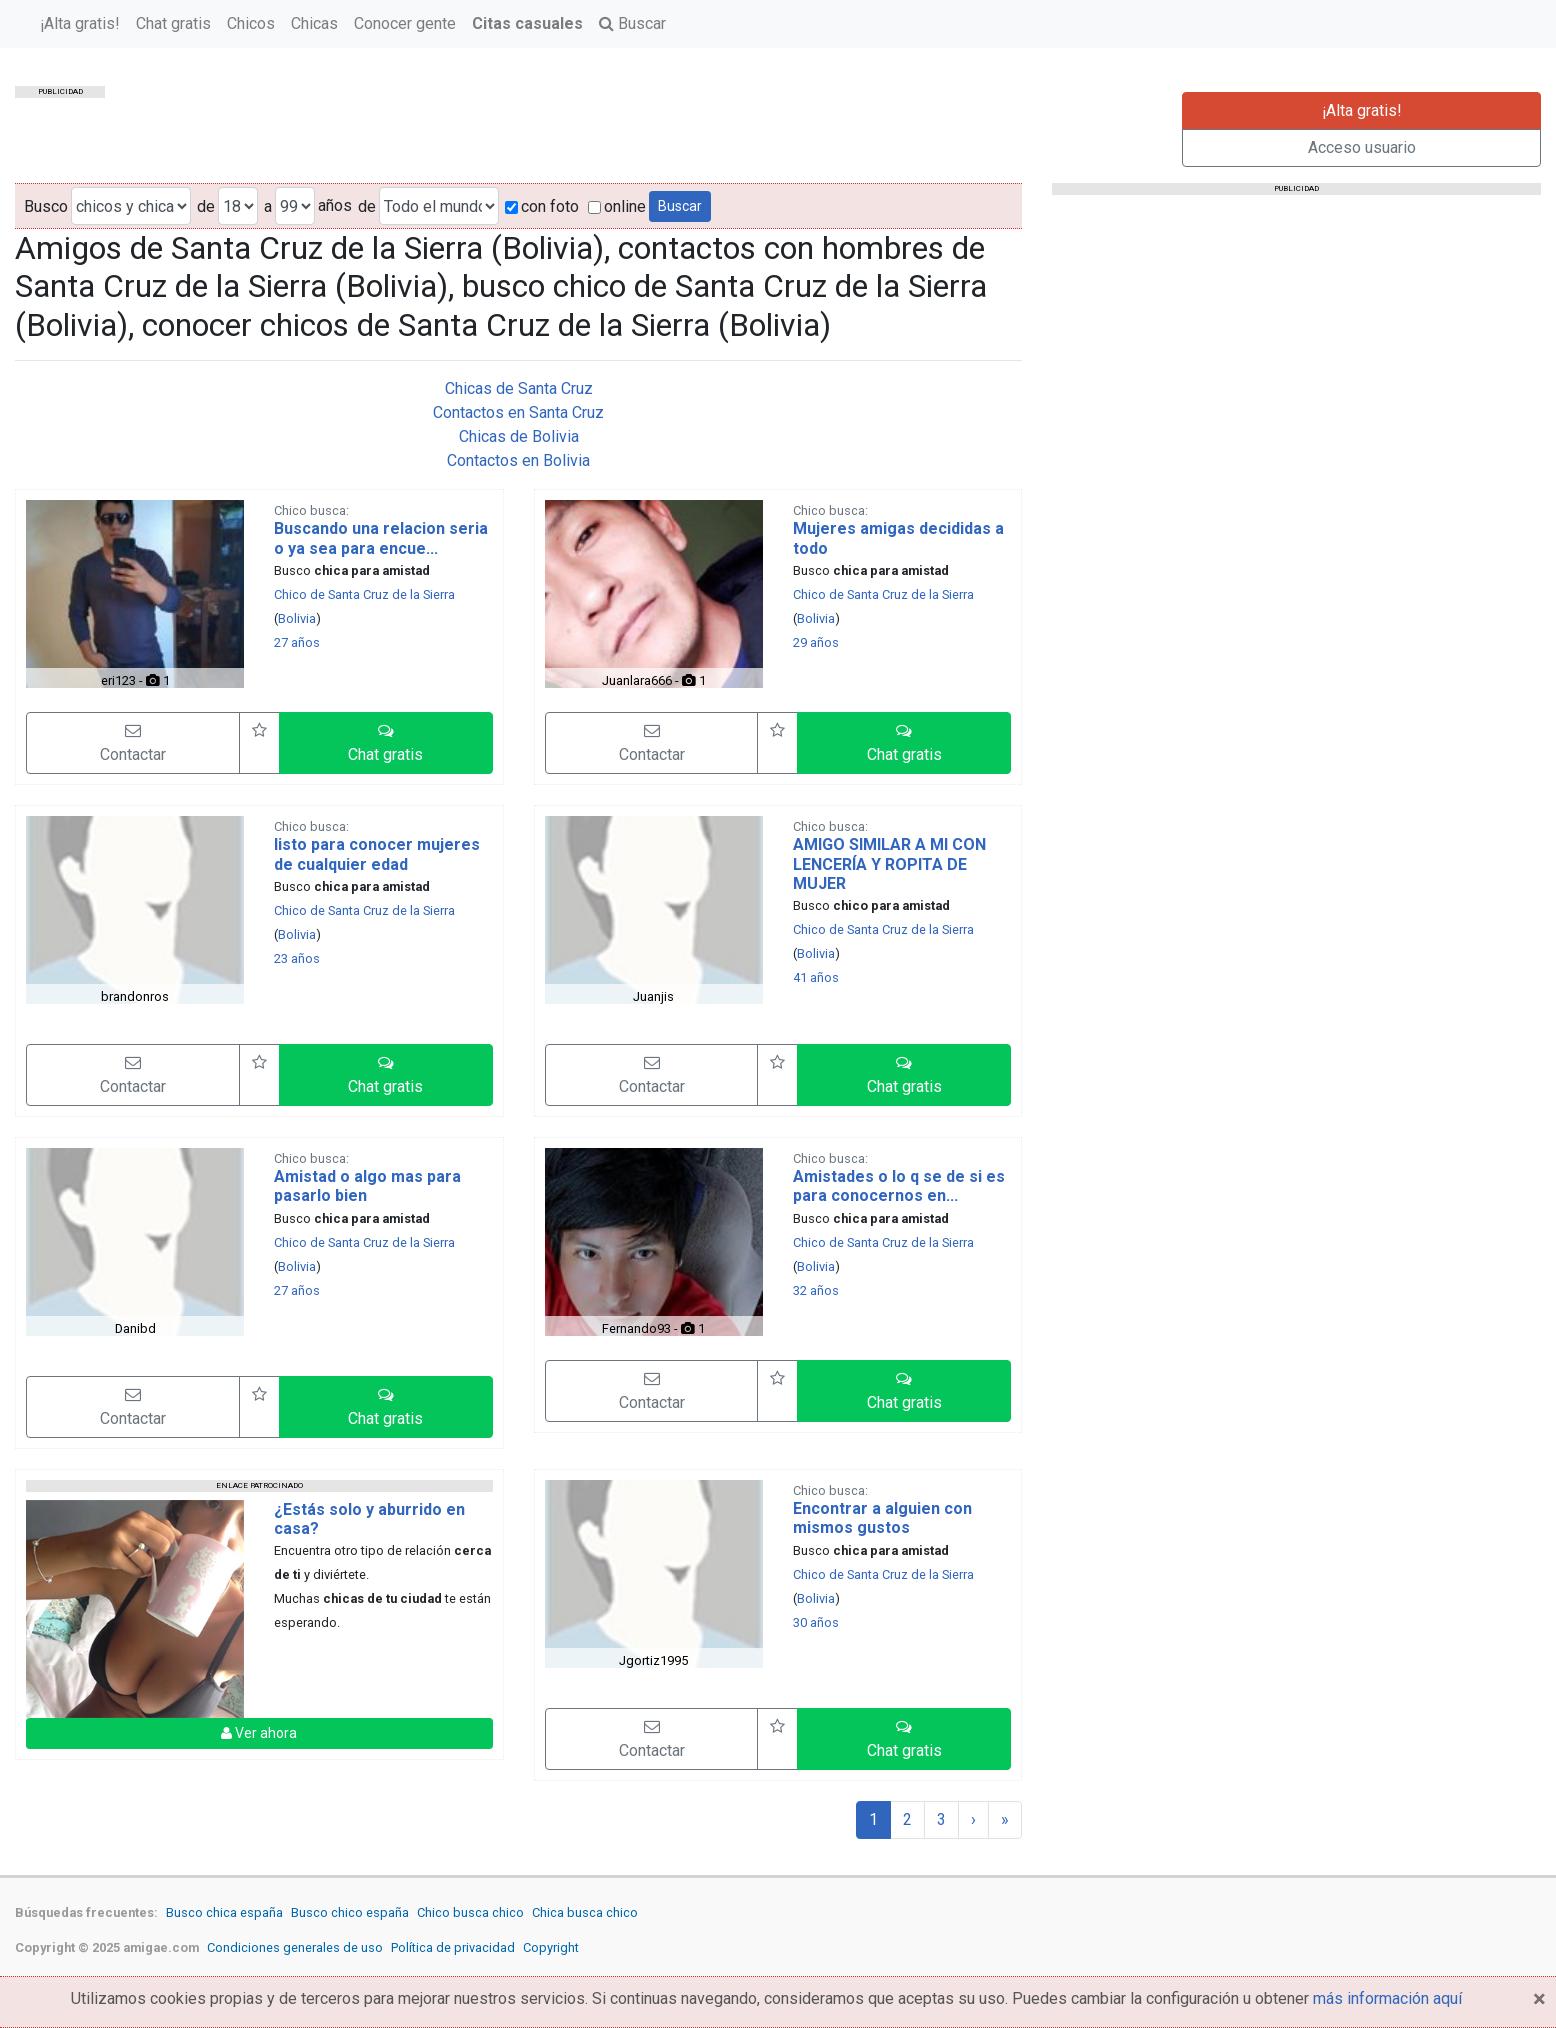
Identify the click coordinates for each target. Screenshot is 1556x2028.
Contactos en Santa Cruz (518, 412)
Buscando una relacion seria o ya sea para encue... (381, 538)
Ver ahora (259, 1733)
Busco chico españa (350, 1912)
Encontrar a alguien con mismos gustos (882, 1518)
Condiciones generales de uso (295, 1947)
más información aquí (1387, 1998)
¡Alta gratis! (295, 34)
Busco (46, 206)
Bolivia (297, 618)
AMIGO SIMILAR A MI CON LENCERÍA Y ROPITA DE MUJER (889, 863)
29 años (816, 642)
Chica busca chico (585, 1912)
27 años (297, 642)
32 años (816, 1290)
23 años (297, 958)
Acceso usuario (1362, 147)
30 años (816, 1622)
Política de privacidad (453, 1947)
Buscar (847, 34)
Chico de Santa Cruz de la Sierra (364, 594)
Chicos (466, 34)
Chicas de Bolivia (519, 436)
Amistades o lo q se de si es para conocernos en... (899, 1186)
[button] (386, 743)
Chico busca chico (470, 1912)
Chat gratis (388, 34)
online (617, 206)
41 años (816, 977)
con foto (542, 206)
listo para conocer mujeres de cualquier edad (377, 854)
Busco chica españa (224, 1912)
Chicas (529, 34)
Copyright (551, 1947)
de (206, 206)
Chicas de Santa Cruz (519, 388)
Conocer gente (620, 34)
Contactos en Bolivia (518, 460)
